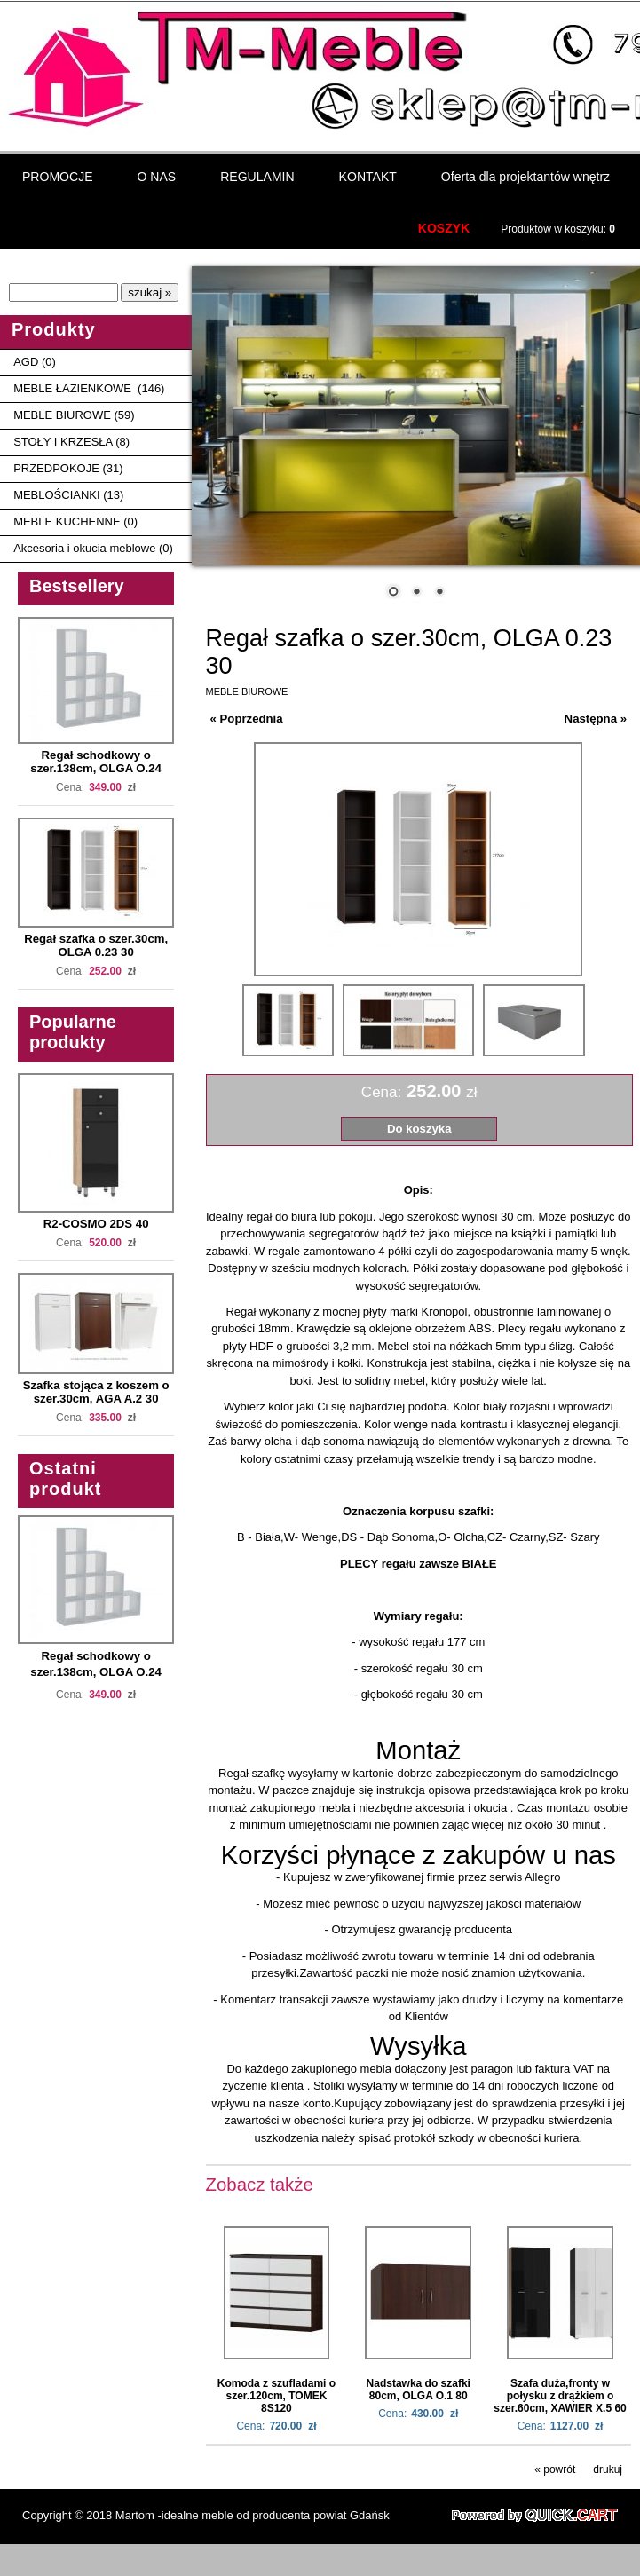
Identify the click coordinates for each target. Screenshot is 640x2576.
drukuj (607, 2467)
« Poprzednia (246, 716)
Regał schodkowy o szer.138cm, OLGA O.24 (96, 760)
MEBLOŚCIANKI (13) (68, 493)
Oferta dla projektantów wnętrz (525, 175)
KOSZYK (444, 226)
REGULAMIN (257, 175)
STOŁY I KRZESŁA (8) (71, 439)
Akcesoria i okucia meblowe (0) (93, 546)
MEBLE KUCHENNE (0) (75, 519)
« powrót (554, 2467)
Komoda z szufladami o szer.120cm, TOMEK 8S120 (276, 2394)
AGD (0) (34, 360)
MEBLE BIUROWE (247, 689)
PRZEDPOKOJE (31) (67, 466)
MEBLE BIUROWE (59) (73, 413)
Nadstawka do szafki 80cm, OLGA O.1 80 (418, 2387)
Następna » (596, 716)
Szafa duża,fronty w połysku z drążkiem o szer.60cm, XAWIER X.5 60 (560, 2394)
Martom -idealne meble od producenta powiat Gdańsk (252, 2513)
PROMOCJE (57, 175)
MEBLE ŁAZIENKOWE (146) (88, 386)
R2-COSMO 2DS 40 (96, 1222)
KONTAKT (368, 175)
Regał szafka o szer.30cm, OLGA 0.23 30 (96, 943)
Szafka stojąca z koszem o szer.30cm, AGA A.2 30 (96, 1390)
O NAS (157, 175)
